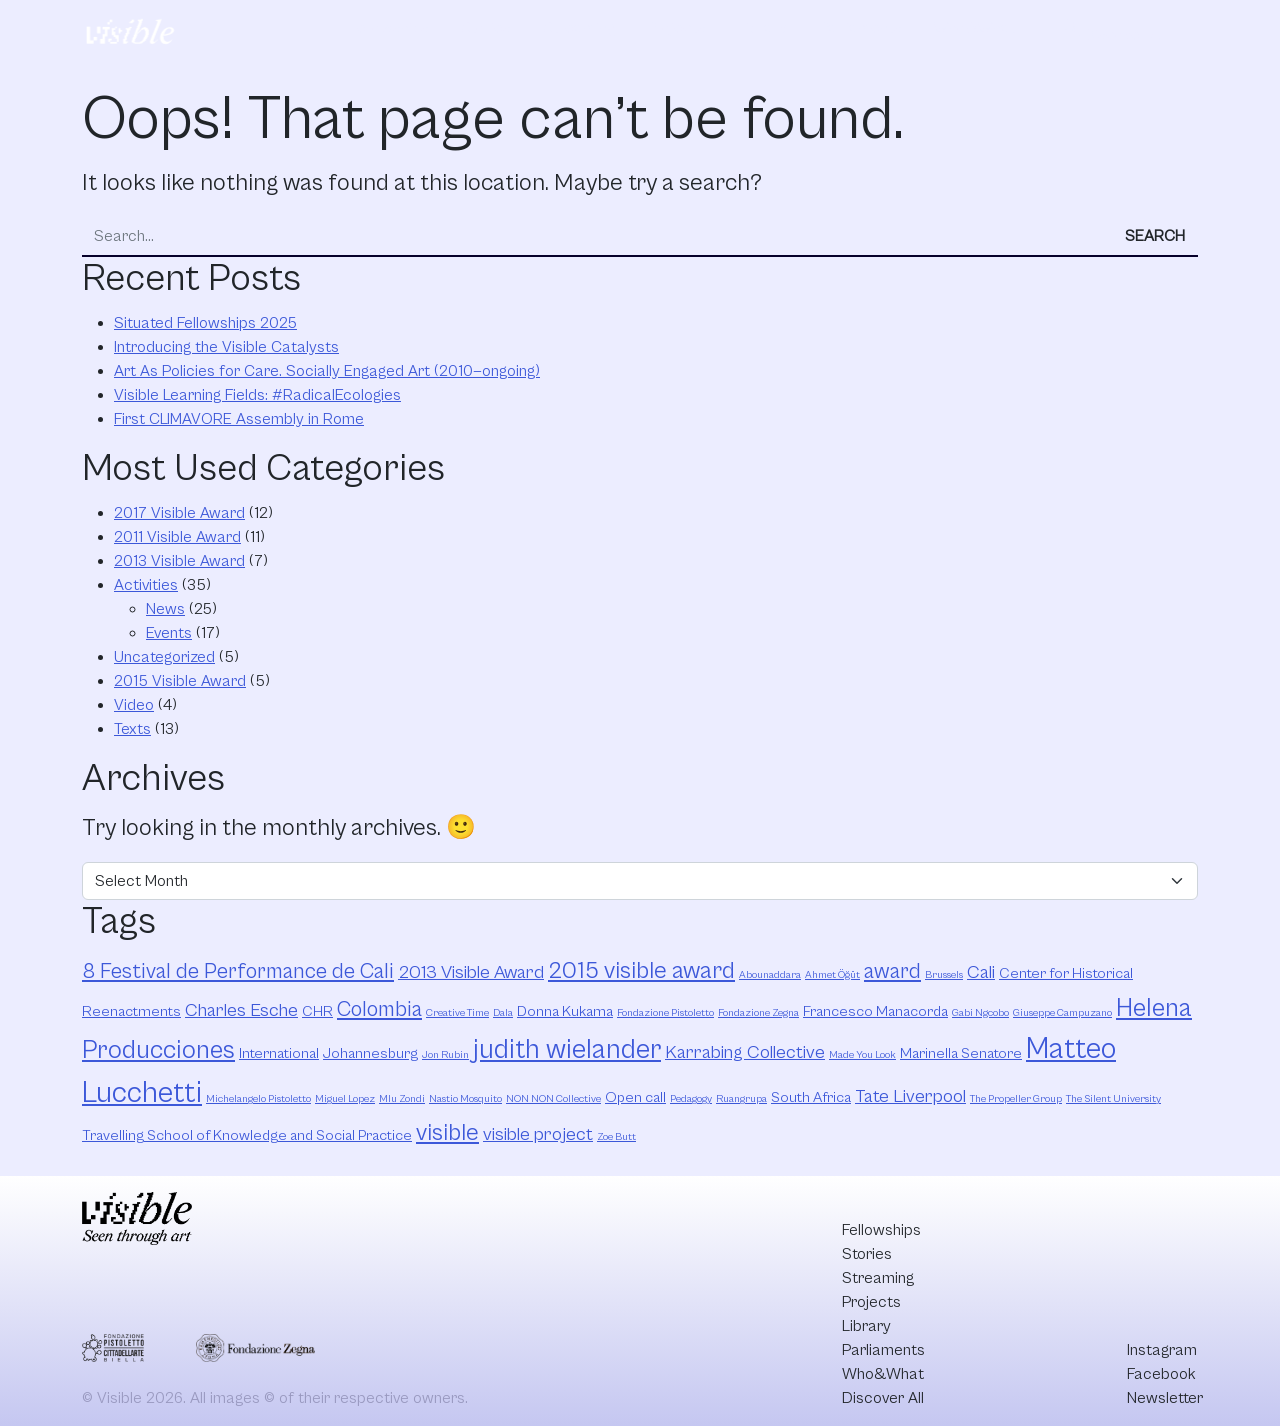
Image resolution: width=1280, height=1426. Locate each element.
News (165, 609)
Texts (132, 729)
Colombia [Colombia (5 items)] (379, 1009)
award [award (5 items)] (892, 971)
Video (134, 705)
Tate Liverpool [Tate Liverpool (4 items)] (910, 1096)
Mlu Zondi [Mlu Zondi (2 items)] (402, 1099)
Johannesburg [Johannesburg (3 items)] (370, 1053)
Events (169, 633)
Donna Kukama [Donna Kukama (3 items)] (565, 1011)
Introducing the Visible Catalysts (226, 347)
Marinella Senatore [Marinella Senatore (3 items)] (961, 1053)
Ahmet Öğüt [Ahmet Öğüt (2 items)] (832, 975)
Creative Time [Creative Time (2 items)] (457, 1013)
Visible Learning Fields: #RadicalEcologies (257, 395)
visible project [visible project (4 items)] (538, 1134)
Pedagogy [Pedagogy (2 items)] (691, 1099)
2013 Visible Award (179, 561)
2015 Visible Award (180, 681)
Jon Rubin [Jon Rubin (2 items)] (445, 1055)
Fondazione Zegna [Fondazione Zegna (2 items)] (758, 1013)
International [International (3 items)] (279, 1053)
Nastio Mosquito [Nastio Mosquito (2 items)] (465, 1099)
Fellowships (389, 28)
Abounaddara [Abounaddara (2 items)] (770, 975)
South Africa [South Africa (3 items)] (811, 1097)
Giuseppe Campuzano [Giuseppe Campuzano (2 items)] (1062, 1013)
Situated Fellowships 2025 (205, 323)
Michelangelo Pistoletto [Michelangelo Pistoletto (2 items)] (258, 1099)
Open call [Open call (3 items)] (635, 1097)
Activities (146, 585)
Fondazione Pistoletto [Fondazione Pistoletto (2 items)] (665, 1013)
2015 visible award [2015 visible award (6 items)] (641, 971)
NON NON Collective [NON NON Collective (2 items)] (553, 1099)
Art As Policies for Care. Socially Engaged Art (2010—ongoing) (327, 371)
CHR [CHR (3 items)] (317, 1011)
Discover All (1113, 29)
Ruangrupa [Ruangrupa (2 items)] (741, 1099)
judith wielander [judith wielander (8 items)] (567, 1050)
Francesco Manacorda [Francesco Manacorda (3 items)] (875, 1011)
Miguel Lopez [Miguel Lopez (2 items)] (345, 1099)
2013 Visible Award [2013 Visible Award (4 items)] (471, 972)
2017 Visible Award (179, 513)
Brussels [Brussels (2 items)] (944, 975)
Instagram (1162, 1350)
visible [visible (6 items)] (447, 1133)
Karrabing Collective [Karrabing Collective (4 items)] (745, 1052)
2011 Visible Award (177, 537)
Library (762, 28)
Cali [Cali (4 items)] (981, 972)
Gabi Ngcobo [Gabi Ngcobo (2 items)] (980, 1013)
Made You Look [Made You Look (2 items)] (862, 1055)
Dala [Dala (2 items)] (503, 1013)
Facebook (1161, 1374)
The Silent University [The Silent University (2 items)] (1113, 1099)
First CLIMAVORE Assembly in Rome (239, 419)
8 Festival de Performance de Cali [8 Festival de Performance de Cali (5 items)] (238, 971)
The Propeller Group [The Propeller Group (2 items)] (1016, 1099)
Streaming (579, 28)
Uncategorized (164, 657)
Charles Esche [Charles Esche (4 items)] (241, 1010)
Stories (486, 28)
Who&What (975, 28)
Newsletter (1165, 1398)
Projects (676, 28)
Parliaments (860, 28)
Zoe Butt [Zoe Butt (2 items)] (616, 1137)
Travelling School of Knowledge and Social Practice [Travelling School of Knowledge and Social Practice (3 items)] (247, 1135)
